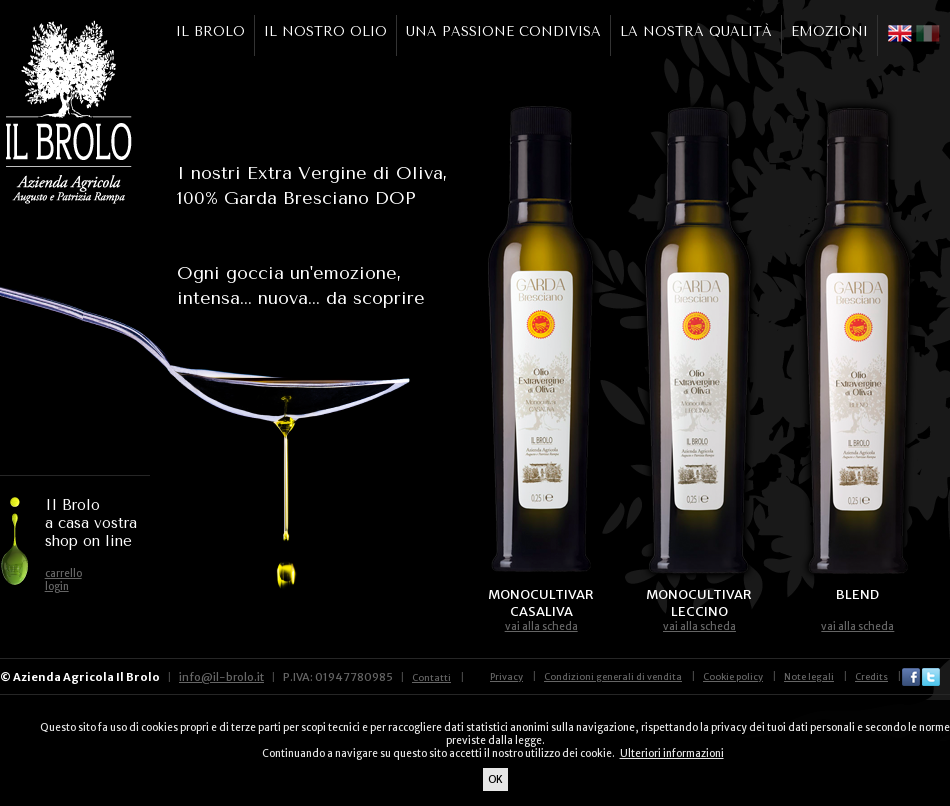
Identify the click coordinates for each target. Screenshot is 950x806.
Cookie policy (733, 676)
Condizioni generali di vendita (613, 676)
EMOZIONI (829, 31)
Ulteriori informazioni (672, 753)
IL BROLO (210, 31)
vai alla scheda (541, 626)
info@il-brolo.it (221, 677)
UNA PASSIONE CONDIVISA (503, 31)
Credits (871, 676)
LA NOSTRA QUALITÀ (696, 31)
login (57, 586)
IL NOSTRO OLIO (325, 31)
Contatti (431, 677)
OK (495, 779)
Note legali (809, 676)
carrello (63, 573)
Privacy (506, 676)
